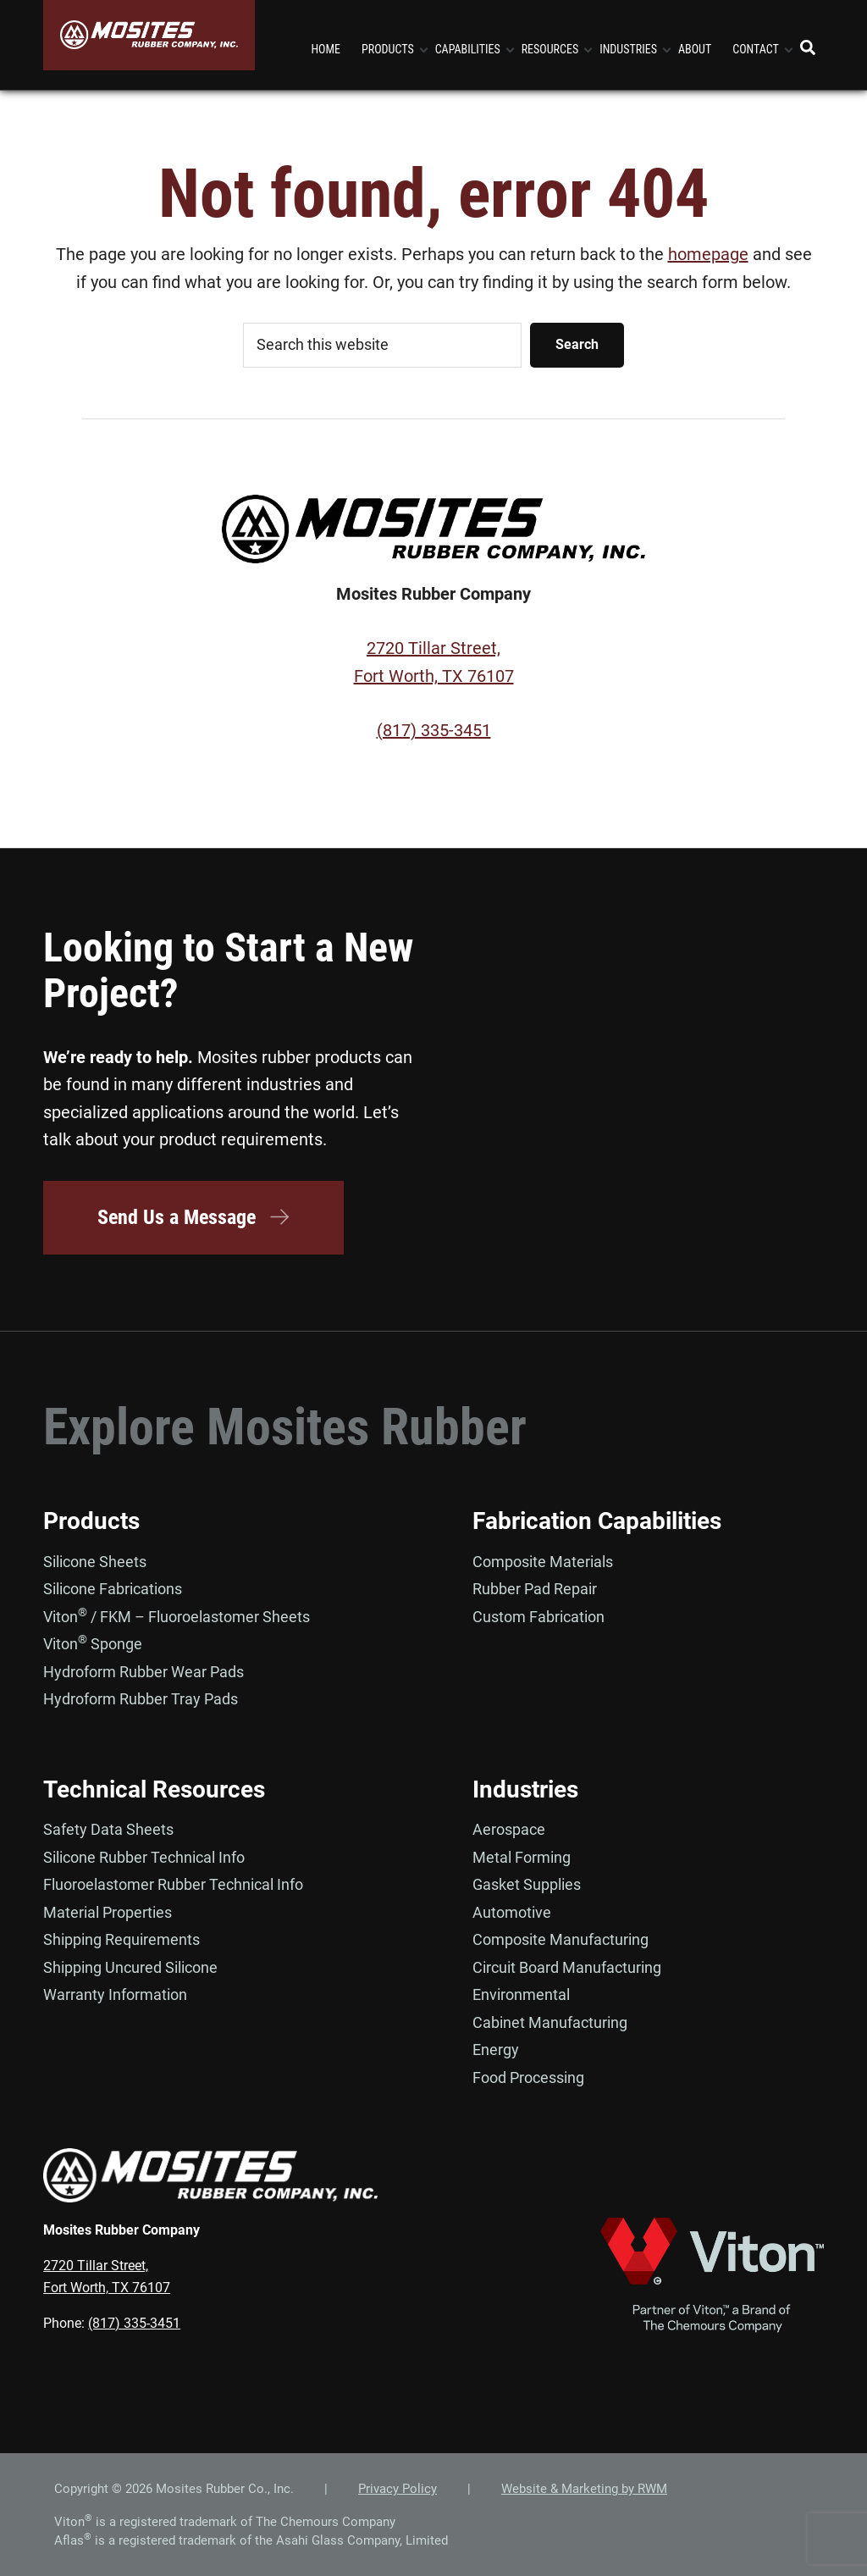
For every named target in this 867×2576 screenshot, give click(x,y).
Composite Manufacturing (560, 1939)
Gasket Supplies (526, 1884)
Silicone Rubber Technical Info (144, 1857)
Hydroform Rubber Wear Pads (143, 1672)
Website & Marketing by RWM (584, 2488)
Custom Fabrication (538, 1617)
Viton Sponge (92, 1644)
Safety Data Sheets (108, 1829)
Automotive (511, 1912)
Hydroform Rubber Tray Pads (140, 1699)
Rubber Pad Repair (534, 1589)
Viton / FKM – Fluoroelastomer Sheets (176, 1617)
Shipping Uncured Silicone (130, 1967)
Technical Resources (154, 1789)
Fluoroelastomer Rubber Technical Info (173, 1884)
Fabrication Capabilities (596, 1521)
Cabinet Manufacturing (549, 2022)
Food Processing (528, 2077)
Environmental (521, 1994)
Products (91, 1521)
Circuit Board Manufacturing (566, 1967)
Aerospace (508, 1829)
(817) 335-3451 (434, 730)
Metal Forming (521, 1857)
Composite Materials (542, 1562)
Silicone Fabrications (112, 1589)
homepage (708, 254)
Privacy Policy (397, 2488)
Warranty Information (115, 1994)
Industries (525, 1789)
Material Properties (107, 1912)
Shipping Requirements (121, 1939)
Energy (495, 2049)
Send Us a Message (193, 1217)
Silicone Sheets (94, 1562)
